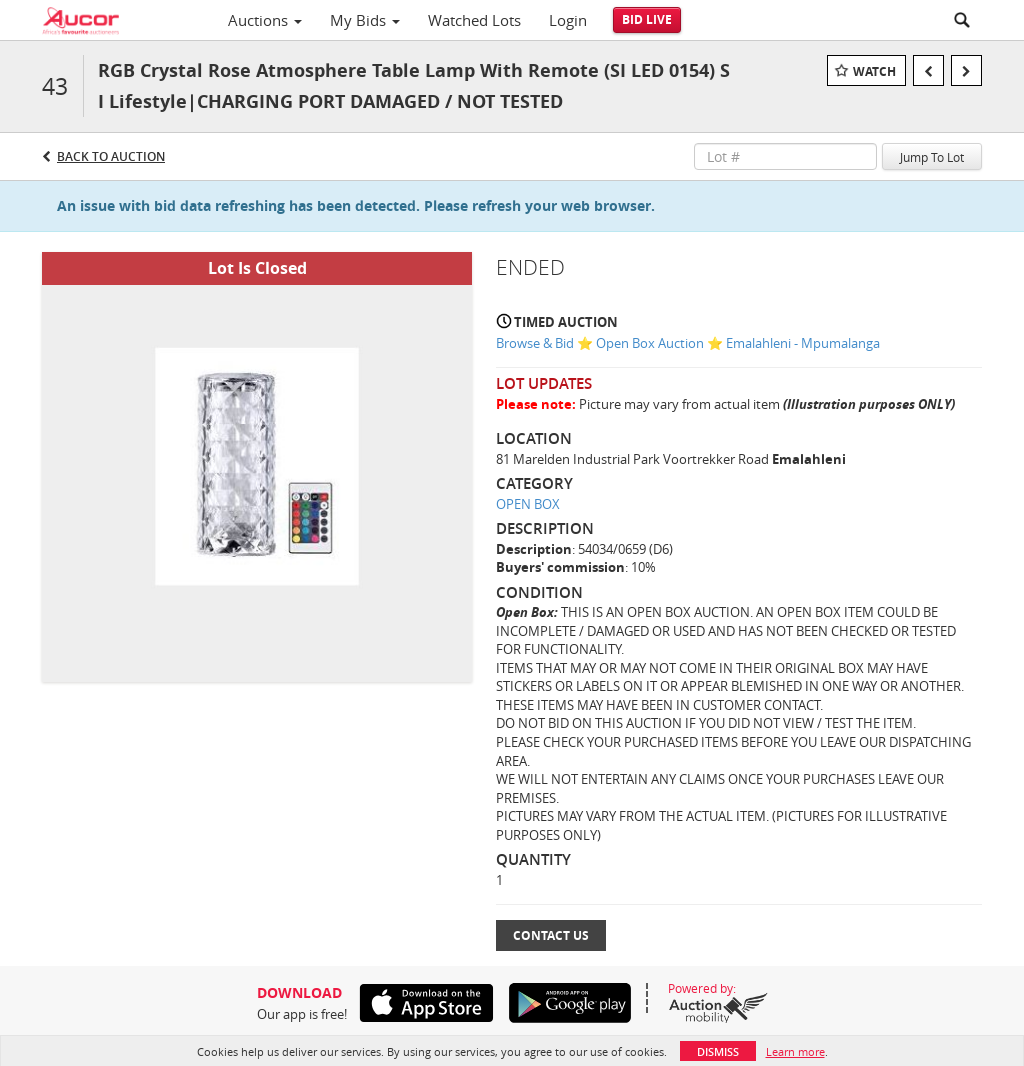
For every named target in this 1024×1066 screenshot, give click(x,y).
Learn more (795, 1051)
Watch (874, 71)
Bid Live (647, 19)
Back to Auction (111, 156)
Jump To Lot (932, 157)
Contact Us (551, 935)
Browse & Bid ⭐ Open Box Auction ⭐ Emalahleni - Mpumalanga (688, 343)
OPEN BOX (528, 504)
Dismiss (718, 1051)
